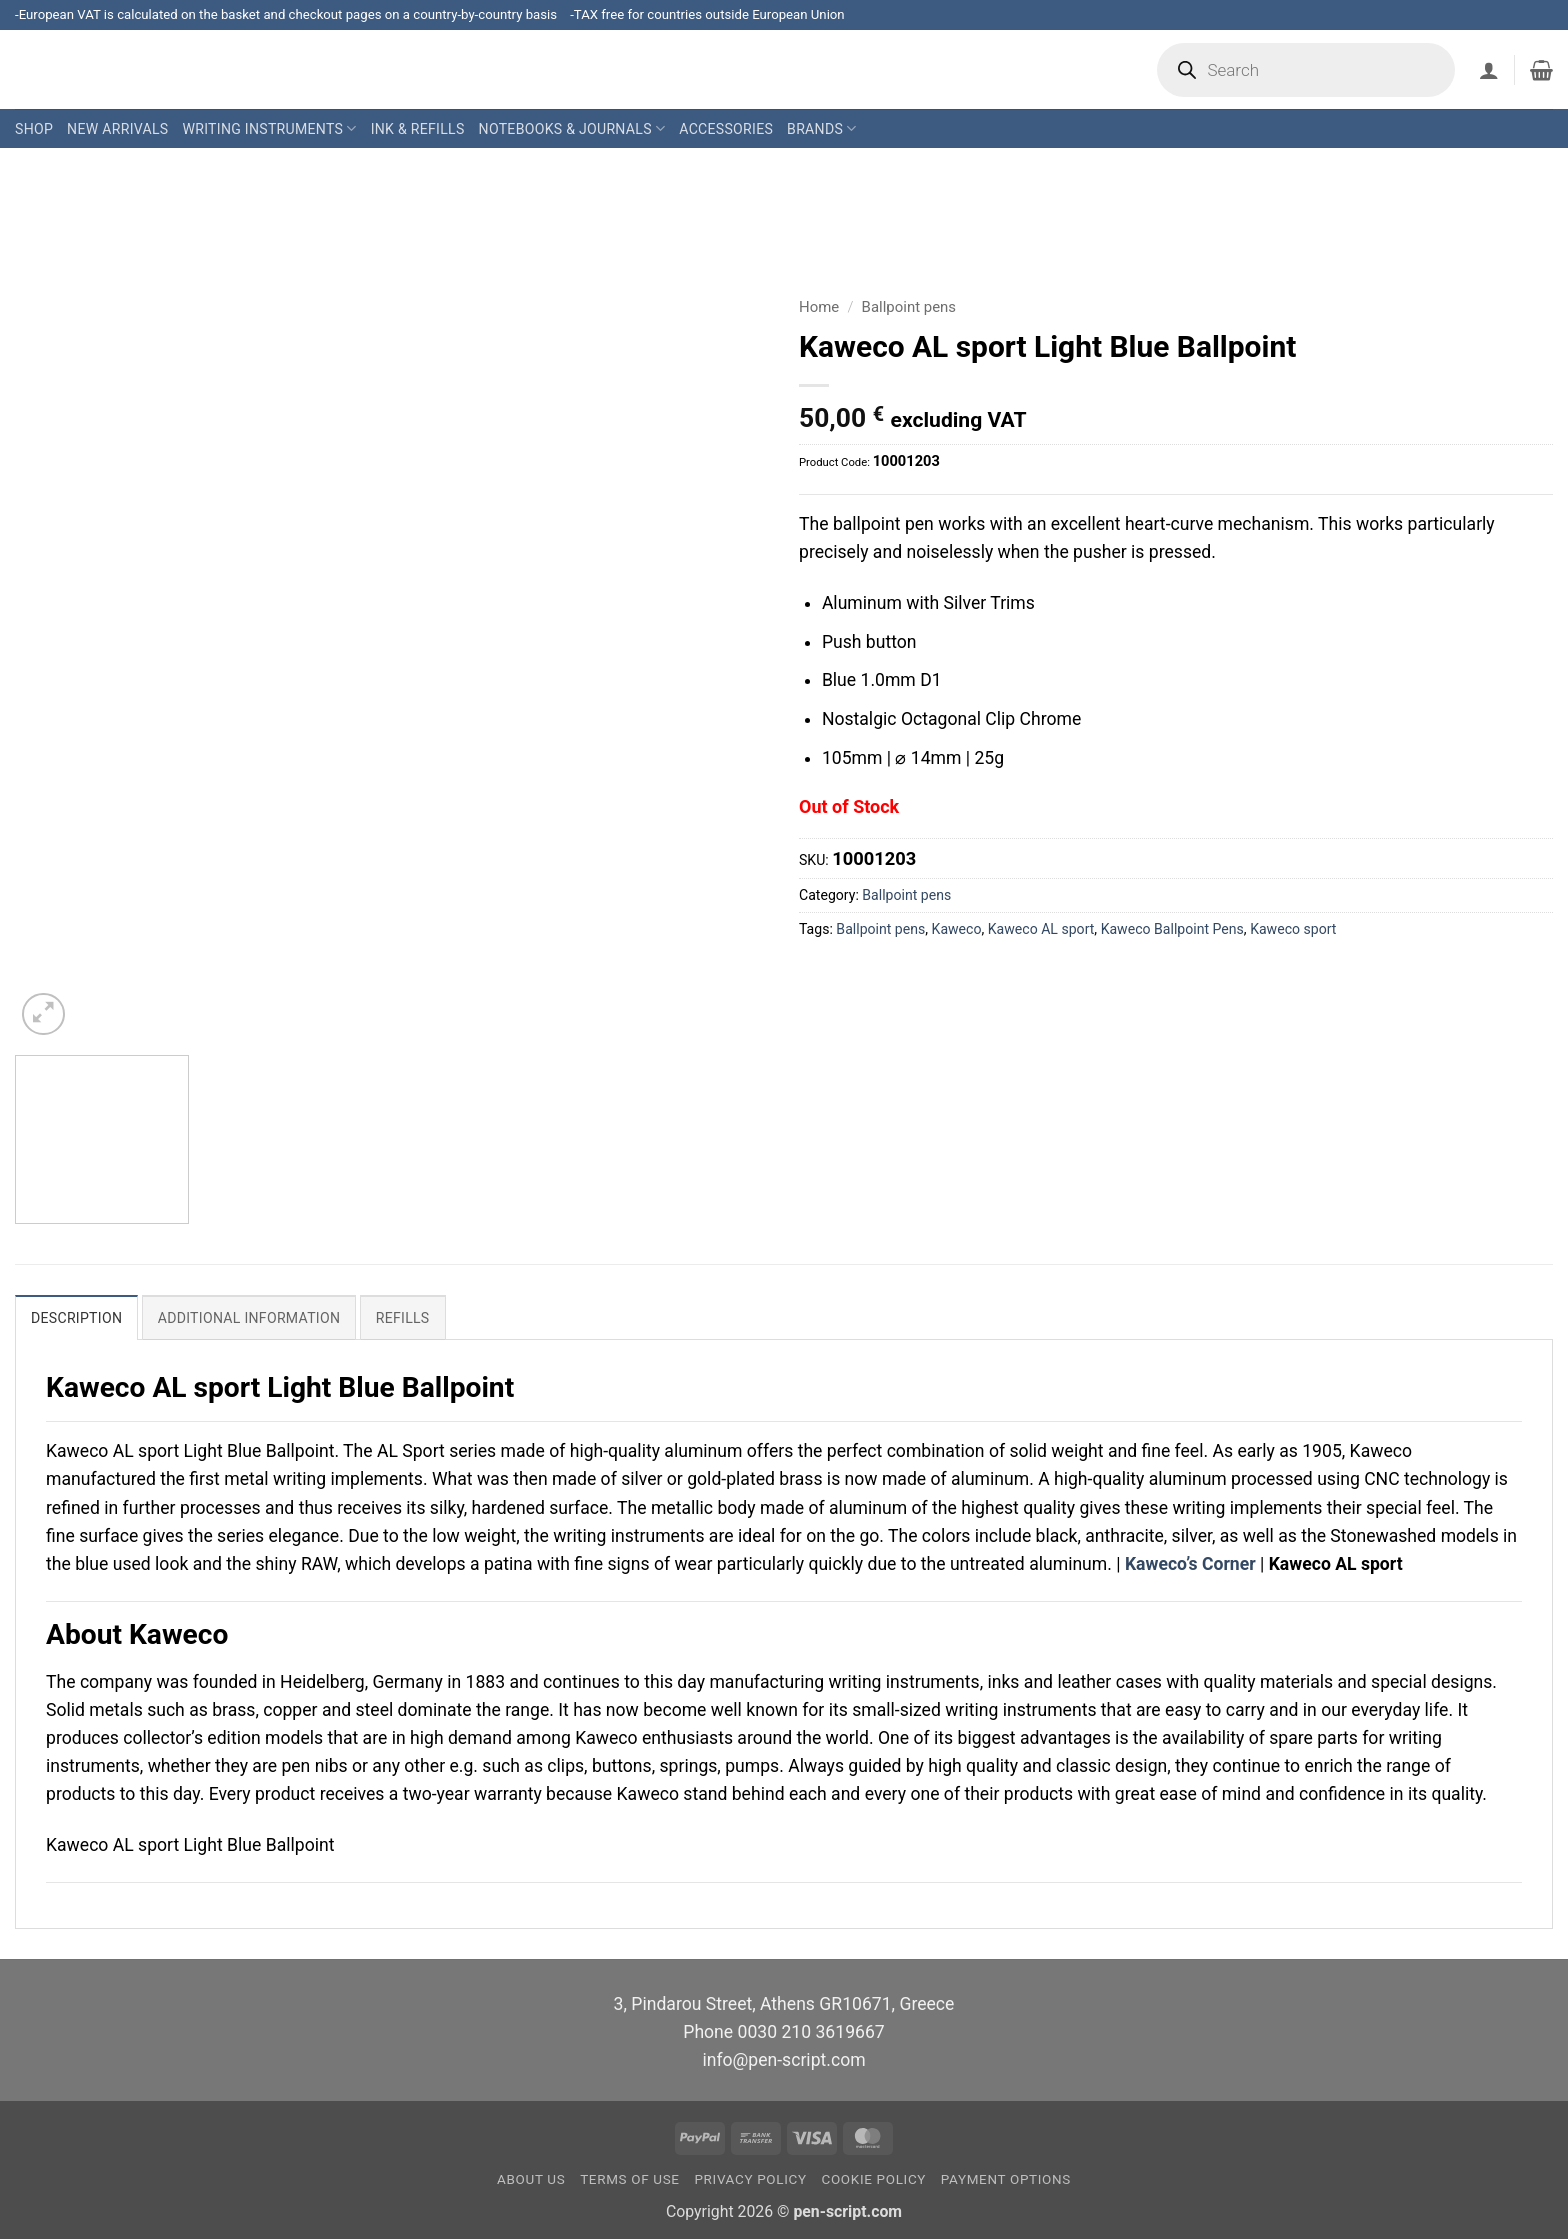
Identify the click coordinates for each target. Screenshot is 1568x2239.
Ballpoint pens (909, 307)
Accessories (726, 129)
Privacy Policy (750, 2179)
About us (531, 2179)
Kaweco (957, 929)
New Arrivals (117, 129)
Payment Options (1006, 2179)
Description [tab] (76, 1318)
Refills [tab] (403, 1318)
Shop (34, 129)
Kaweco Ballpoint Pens (1172, 929)
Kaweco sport (1293, 929)
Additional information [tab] (249, 1318)
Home (819, 307)
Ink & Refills (418, 129)
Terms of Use (630, 2179)
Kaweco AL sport (1041, 929)
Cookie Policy (873, 2179)
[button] (1489, 70)
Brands (821, 128)
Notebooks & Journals (572, 128)
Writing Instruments (269, 128)
